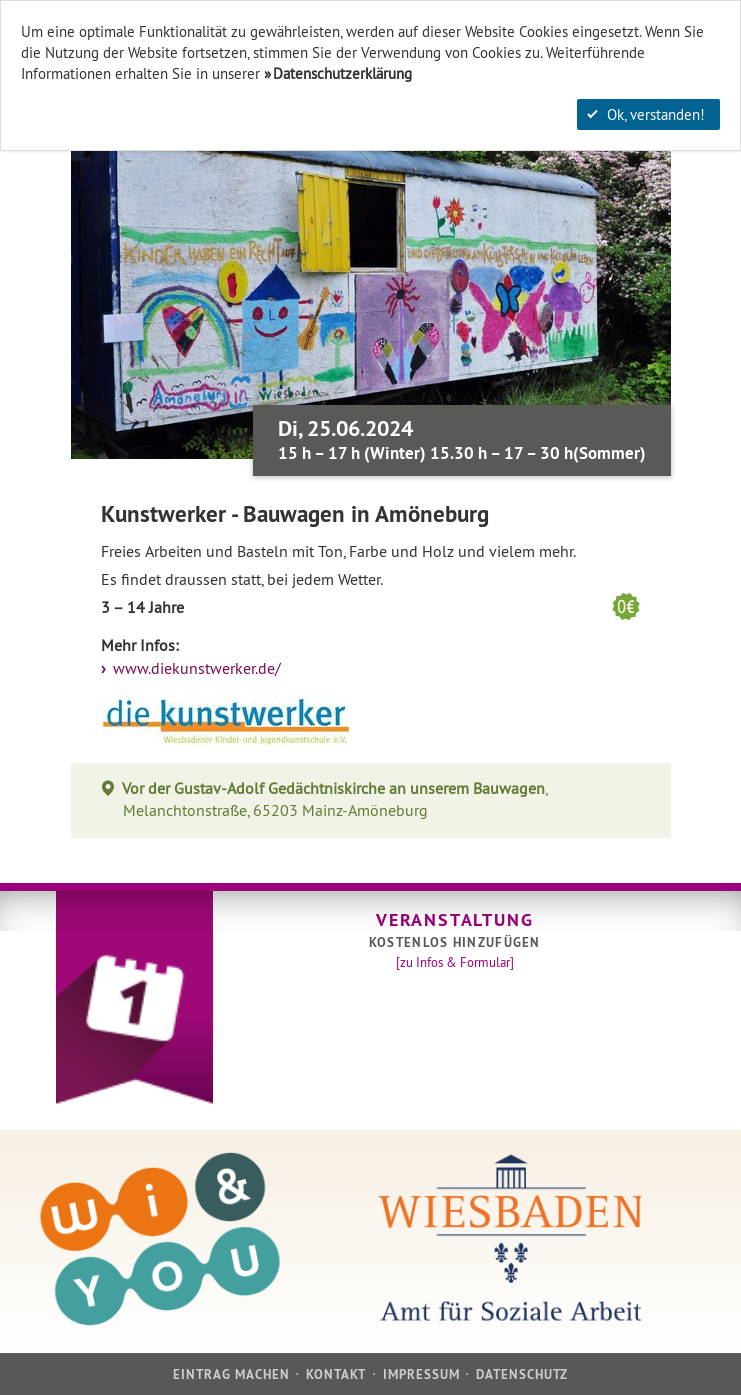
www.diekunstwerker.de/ (195, 668)
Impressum (421, 1374)
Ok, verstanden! (646, 114)
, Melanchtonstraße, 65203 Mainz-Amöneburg (335, 799)
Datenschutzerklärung (342, 73)
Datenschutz (522, 1374)
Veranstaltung (454, 919)
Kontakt (336, 1374)
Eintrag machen (232, 1374)
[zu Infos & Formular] (455, 962)
